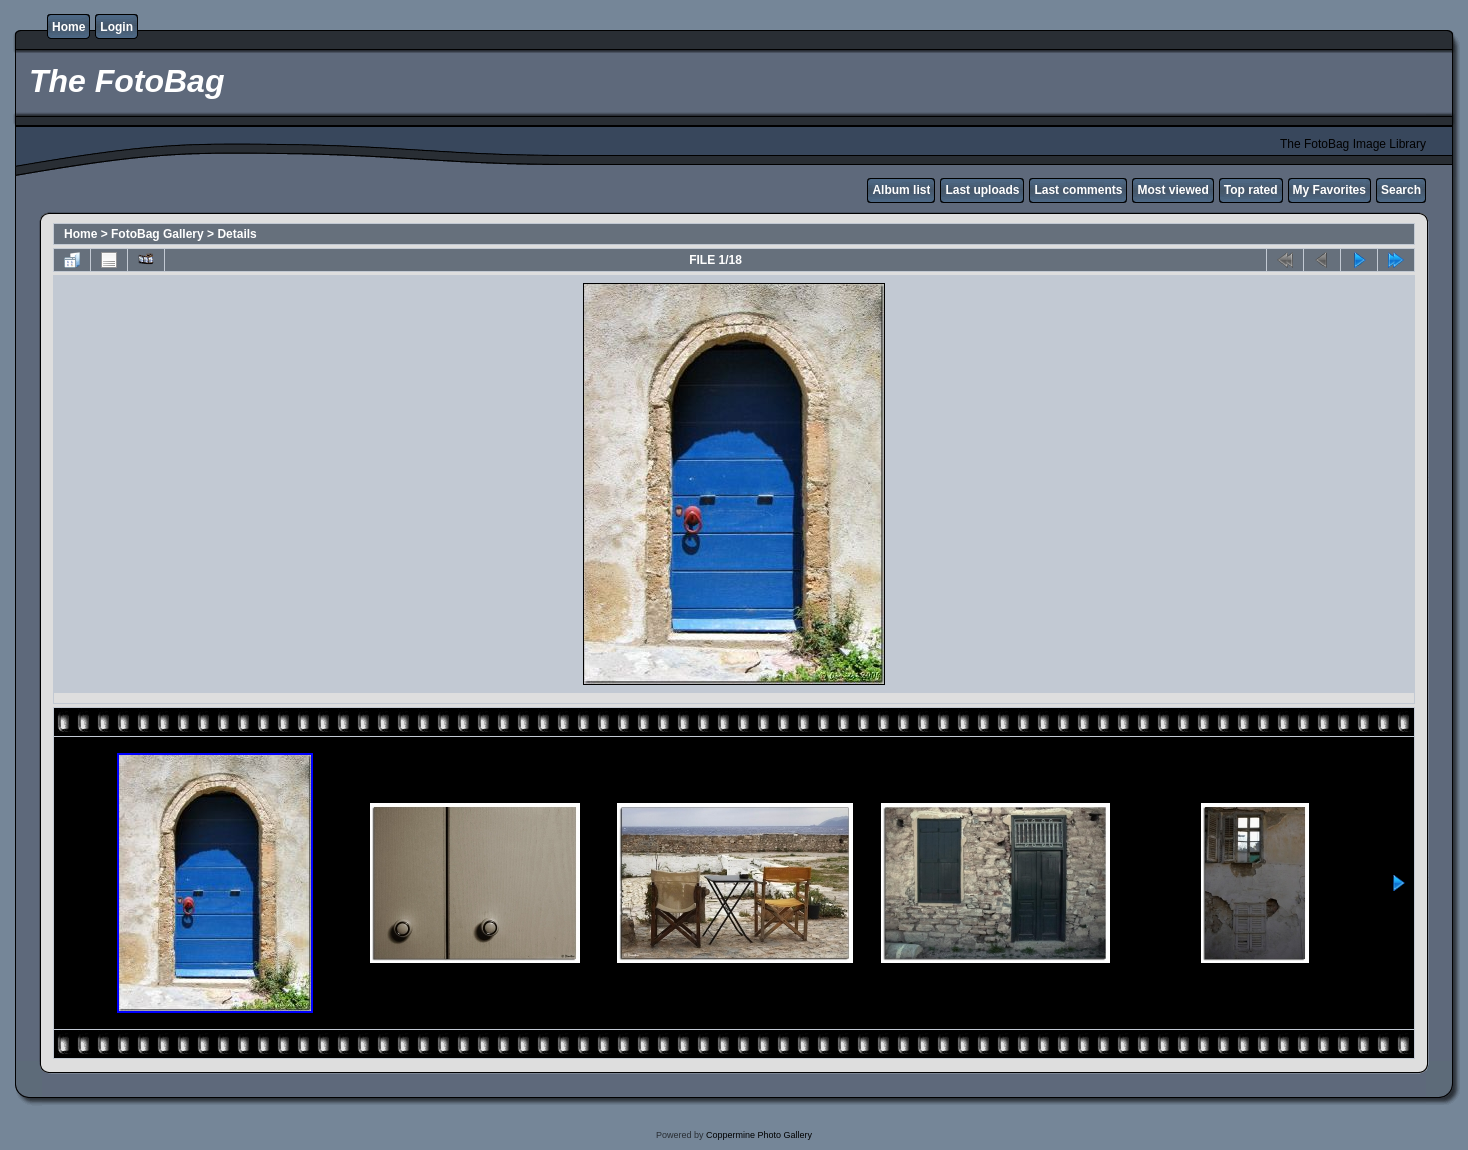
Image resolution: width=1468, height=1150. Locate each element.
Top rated (1251, 190)
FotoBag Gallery (157, 234)
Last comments (1078, 190)
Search (1401, 190)
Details (236, 234)
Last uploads (982, 190)
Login (116, 27)
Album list (901, 190)
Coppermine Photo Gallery (759, 1135)
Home (68, 27)
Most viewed (1172, 190)
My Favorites (1329, 190)
